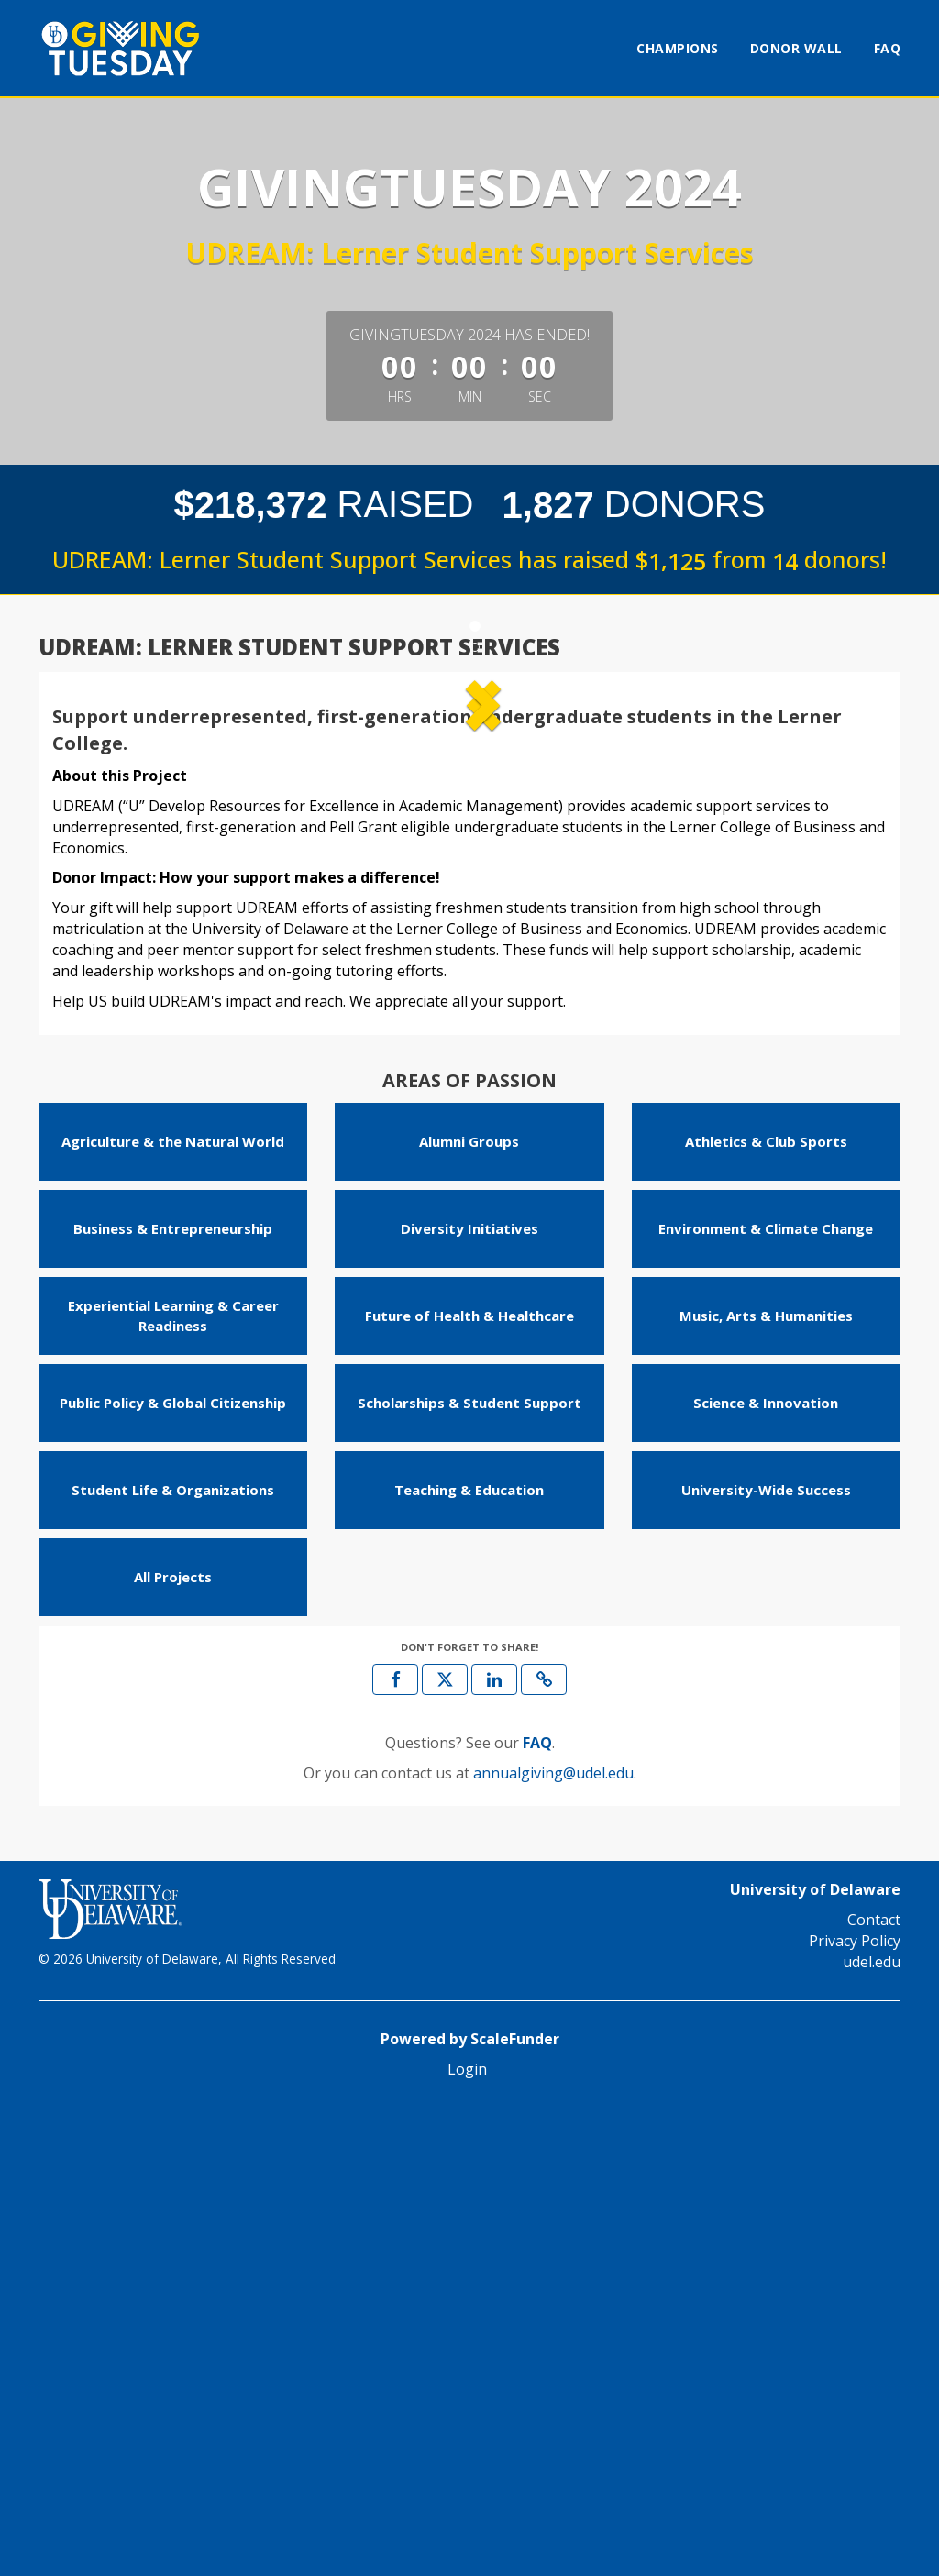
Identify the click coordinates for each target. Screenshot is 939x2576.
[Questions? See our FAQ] (537, 2212)
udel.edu (871, 2431)
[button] (115, 920)
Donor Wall (796, 48)
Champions (677, 48)
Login (467, 2538)
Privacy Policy (854, 2410)
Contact (873, 2389)
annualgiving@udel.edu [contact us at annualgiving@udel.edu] (553, 2241)
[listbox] (469, 920)
